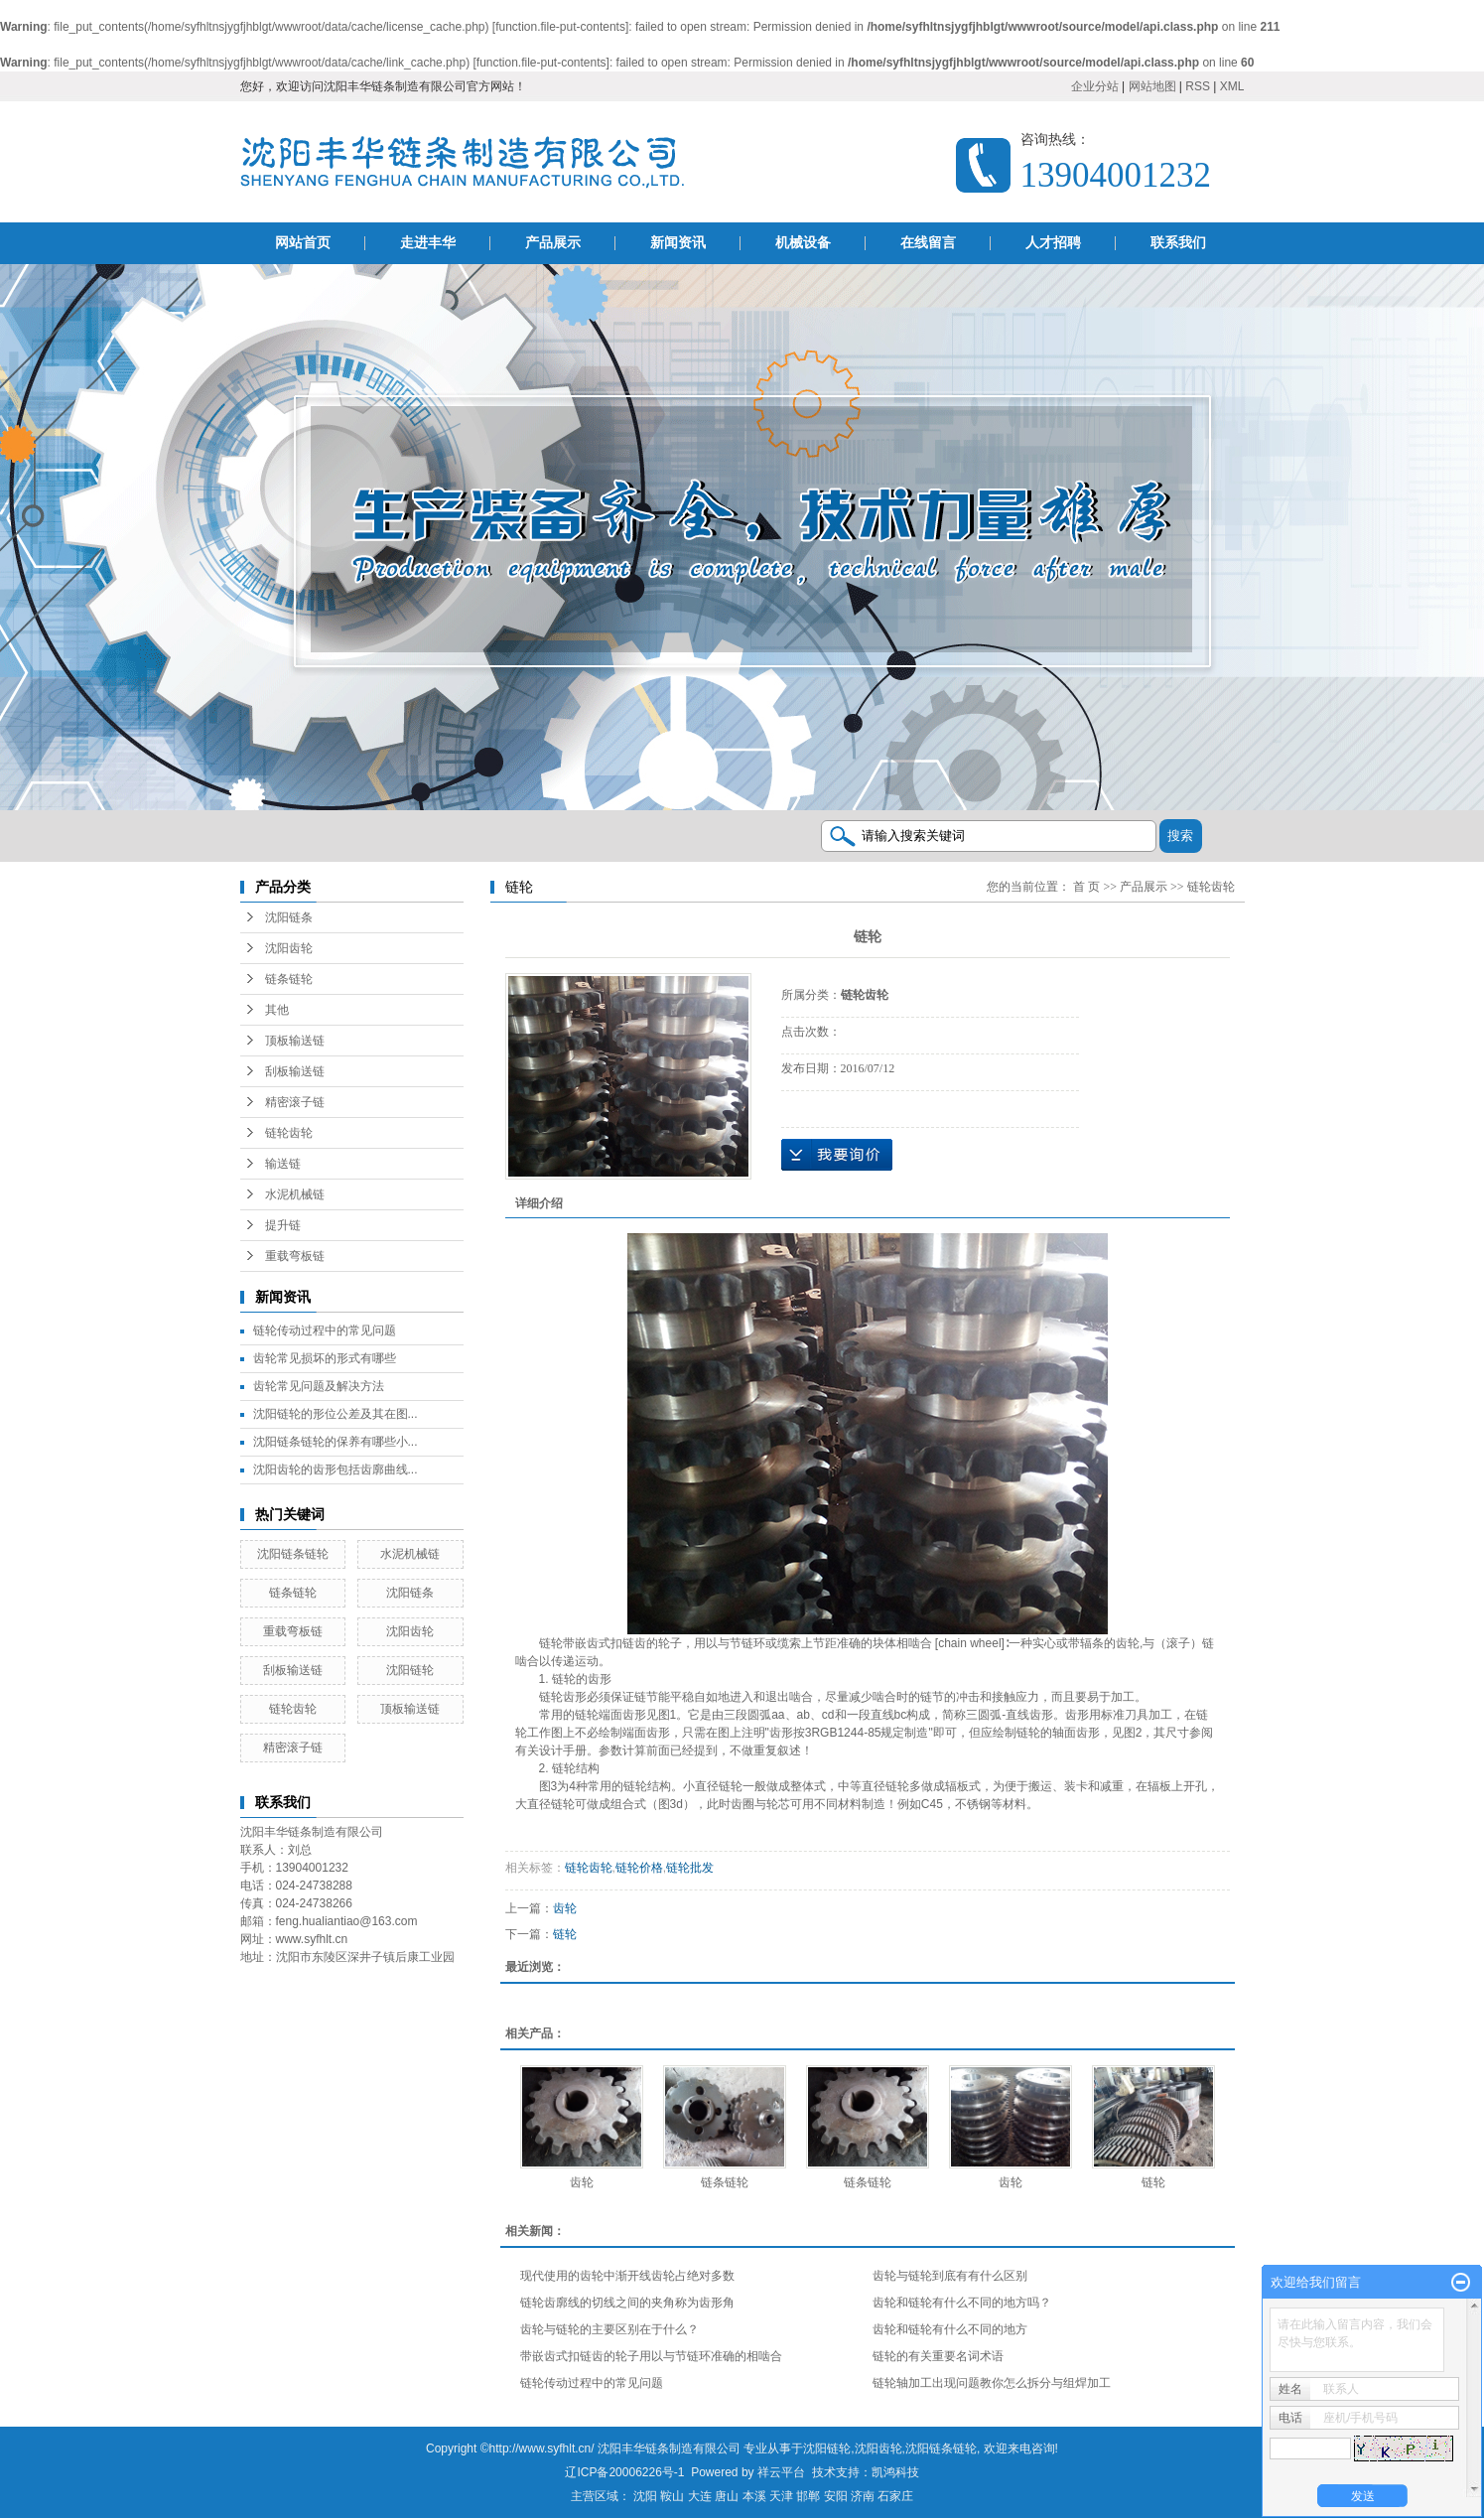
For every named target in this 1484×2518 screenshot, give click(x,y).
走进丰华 (428, 242)
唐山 (727, 2496)
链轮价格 (639, 1868)
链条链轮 (289, 979)
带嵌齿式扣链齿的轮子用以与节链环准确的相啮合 (651, 2356)
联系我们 (1178, 242)
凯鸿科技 (895, 2472)
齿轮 (565, 1908)
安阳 (836, 2496)
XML (1232, 86)
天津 (781, 2496)
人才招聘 (1053, 242)
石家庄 (895, 2496)
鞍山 (672, 2496)
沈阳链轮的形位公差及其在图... (335, 1414)
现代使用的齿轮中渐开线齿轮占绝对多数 (627, 2276)
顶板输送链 (295, 1041)
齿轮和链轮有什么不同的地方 (950, 2329)
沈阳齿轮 (289, 948)
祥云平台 (781, 2472)
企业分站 (1095, 86)
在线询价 (836, 1155)
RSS (1197, 86)
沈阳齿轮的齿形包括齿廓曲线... (335, 1469)
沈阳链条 (289, 917)
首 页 (1086, 887)
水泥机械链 (295, 1194)
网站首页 (303, 242)
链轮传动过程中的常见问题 (324, 1330)
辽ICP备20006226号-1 (624, 2472)
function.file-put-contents (560, 27)
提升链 (283, 1225)
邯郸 (808, 2496)
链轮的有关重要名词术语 (938, 2356)
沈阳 (645, 2496)
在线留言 (928, 242)
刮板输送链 (295, 1071)
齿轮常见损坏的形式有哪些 (324, 1358)
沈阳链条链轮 (293, 1554)
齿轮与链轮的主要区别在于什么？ (609, 2329)
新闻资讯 (678, 242)
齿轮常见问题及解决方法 (318, 1386)
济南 (863, 2496)
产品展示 (553, 242)
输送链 (283, 1164)
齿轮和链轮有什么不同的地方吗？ (962, 2302)
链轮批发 (690, 1868)
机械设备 (803, 242)
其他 (277, 1010)
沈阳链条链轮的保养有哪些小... (335, 1442)
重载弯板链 (295, 1256)
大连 (700, 2496)
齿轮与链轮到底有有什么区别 (950, 2276)
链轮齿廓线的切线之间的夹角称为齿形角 (627, 2302)
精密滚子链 (295, 1102)
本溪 (754, 2496)
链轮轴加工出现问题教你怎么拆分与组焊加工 (992, 2383)
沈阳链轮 (410, 1670)
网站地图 (1152, 86)
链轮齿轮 (289, 1133)
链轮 (565, 1934)
